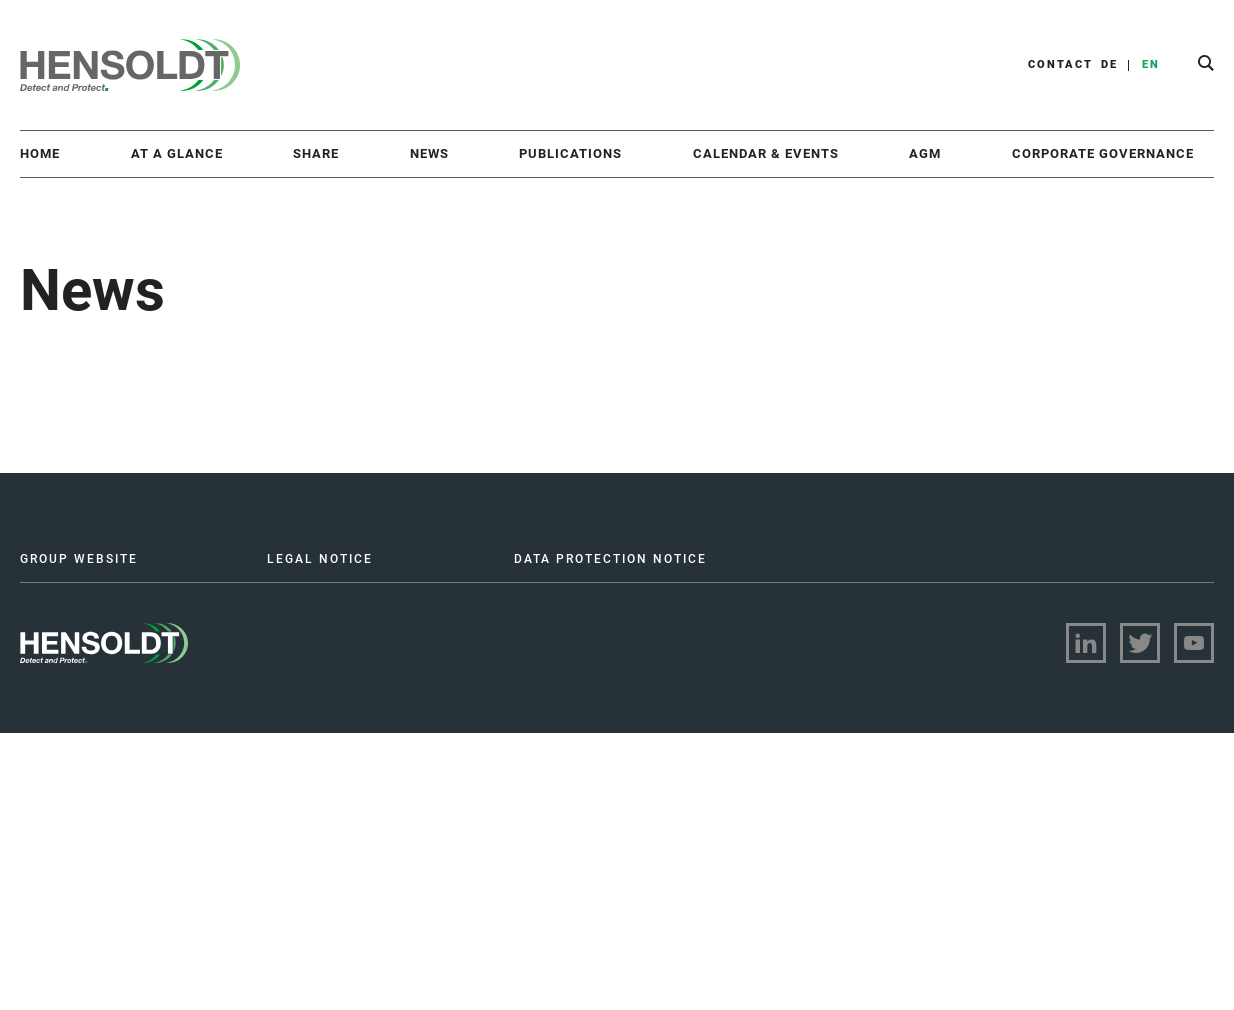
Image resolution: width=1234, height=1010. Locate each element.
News (429, 153)
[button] (1206, 65)
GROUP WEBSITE (79, 559)
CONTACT (1060, 64)
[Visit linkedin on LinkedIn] (1086, 643)
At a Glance (177, 153)
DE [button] (1109, 64)
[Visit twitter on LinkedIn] (1140, 643)
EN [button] (1151, 64)
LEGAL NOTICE (320, 559)
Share (316, 153)
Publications (570, 153)
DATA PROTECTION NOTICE (610, 559)
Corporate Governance (1103, 153)
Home (40, 153)
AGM (925, 153)
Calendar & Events (766, 153)
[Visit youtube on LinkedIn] (1194, 643)
